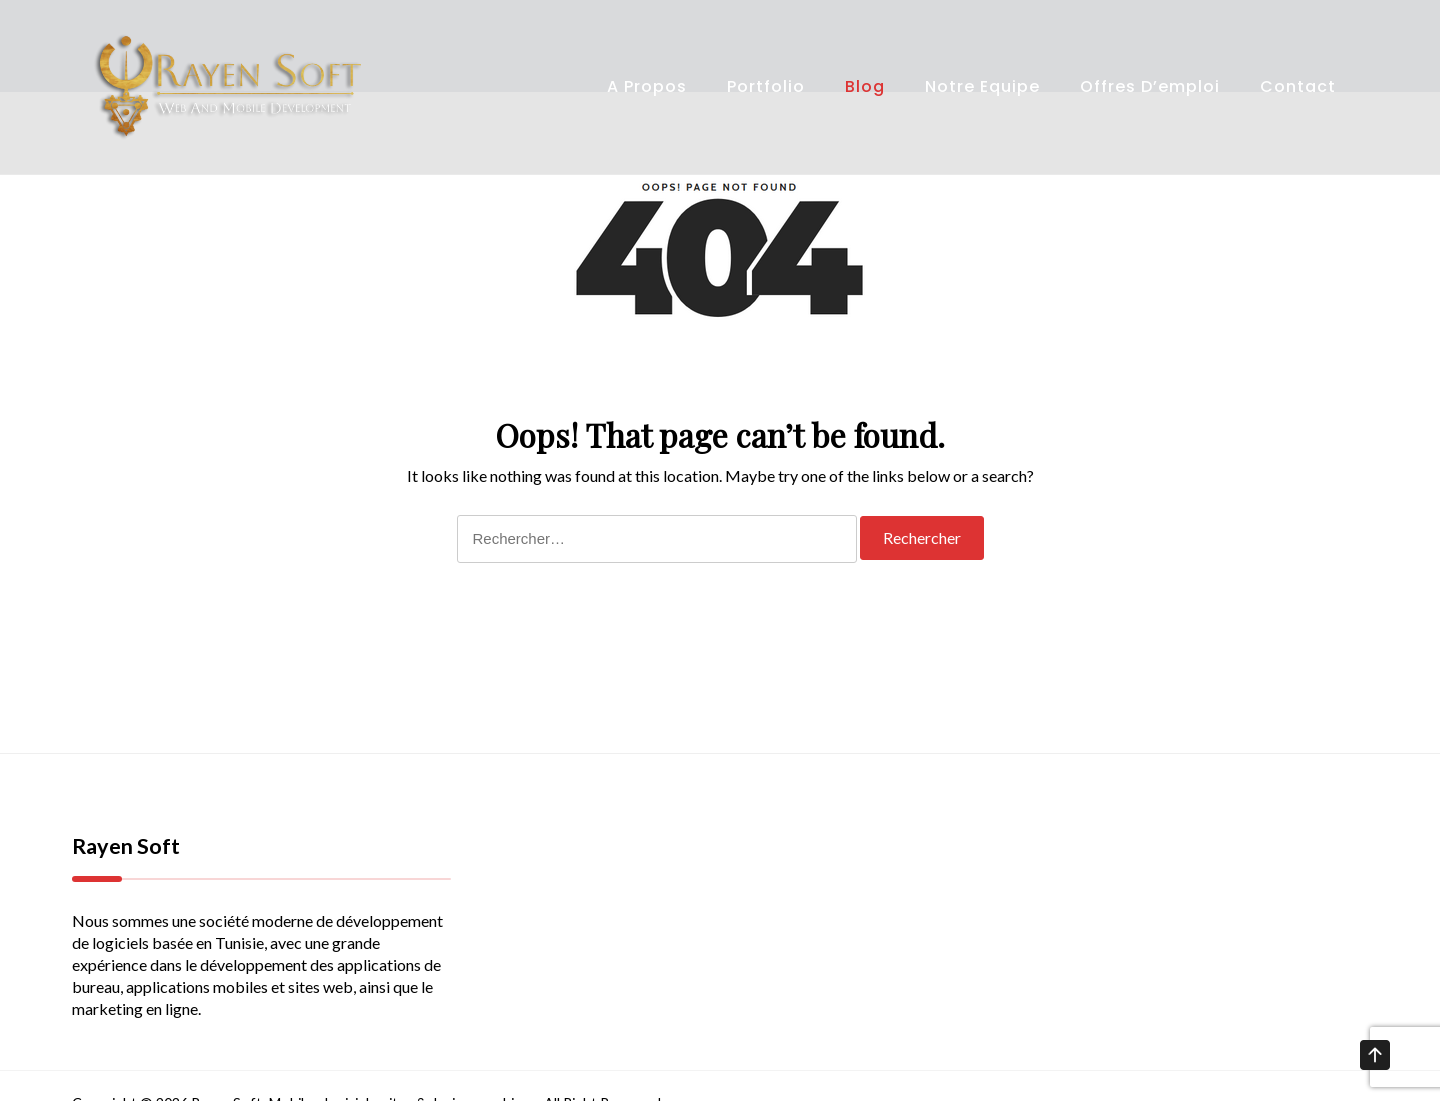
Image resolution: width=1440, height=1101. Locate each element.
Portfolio (766, 86)
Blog (865, 86)
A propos (647, 86)
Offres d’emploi (1150, 86)
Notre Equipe (982, 86)
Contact (1298, 86)
